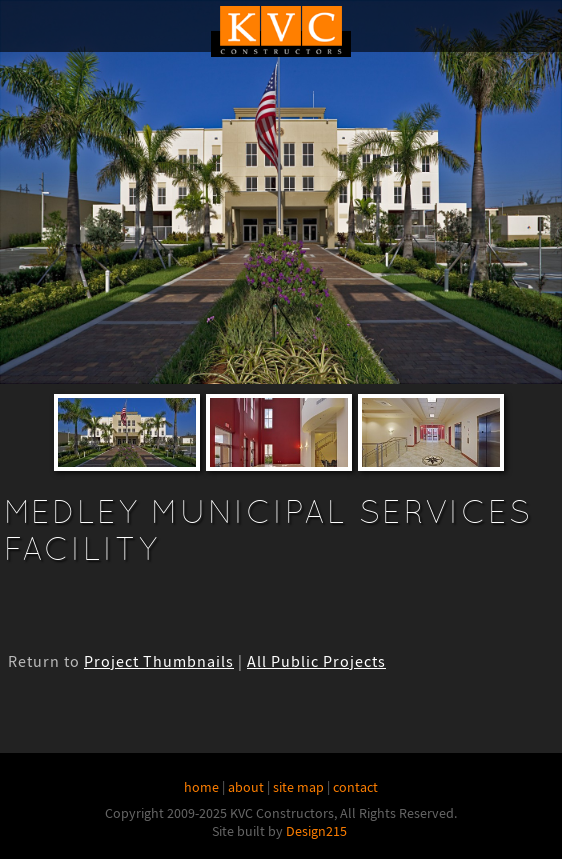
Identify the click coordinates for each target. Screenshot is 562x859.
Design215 (316, 831)
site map (298, 787)
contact (355, 787)
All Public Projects (316, 662)
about (246, 787)
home (201, 787)
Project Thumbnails (159, 662)
